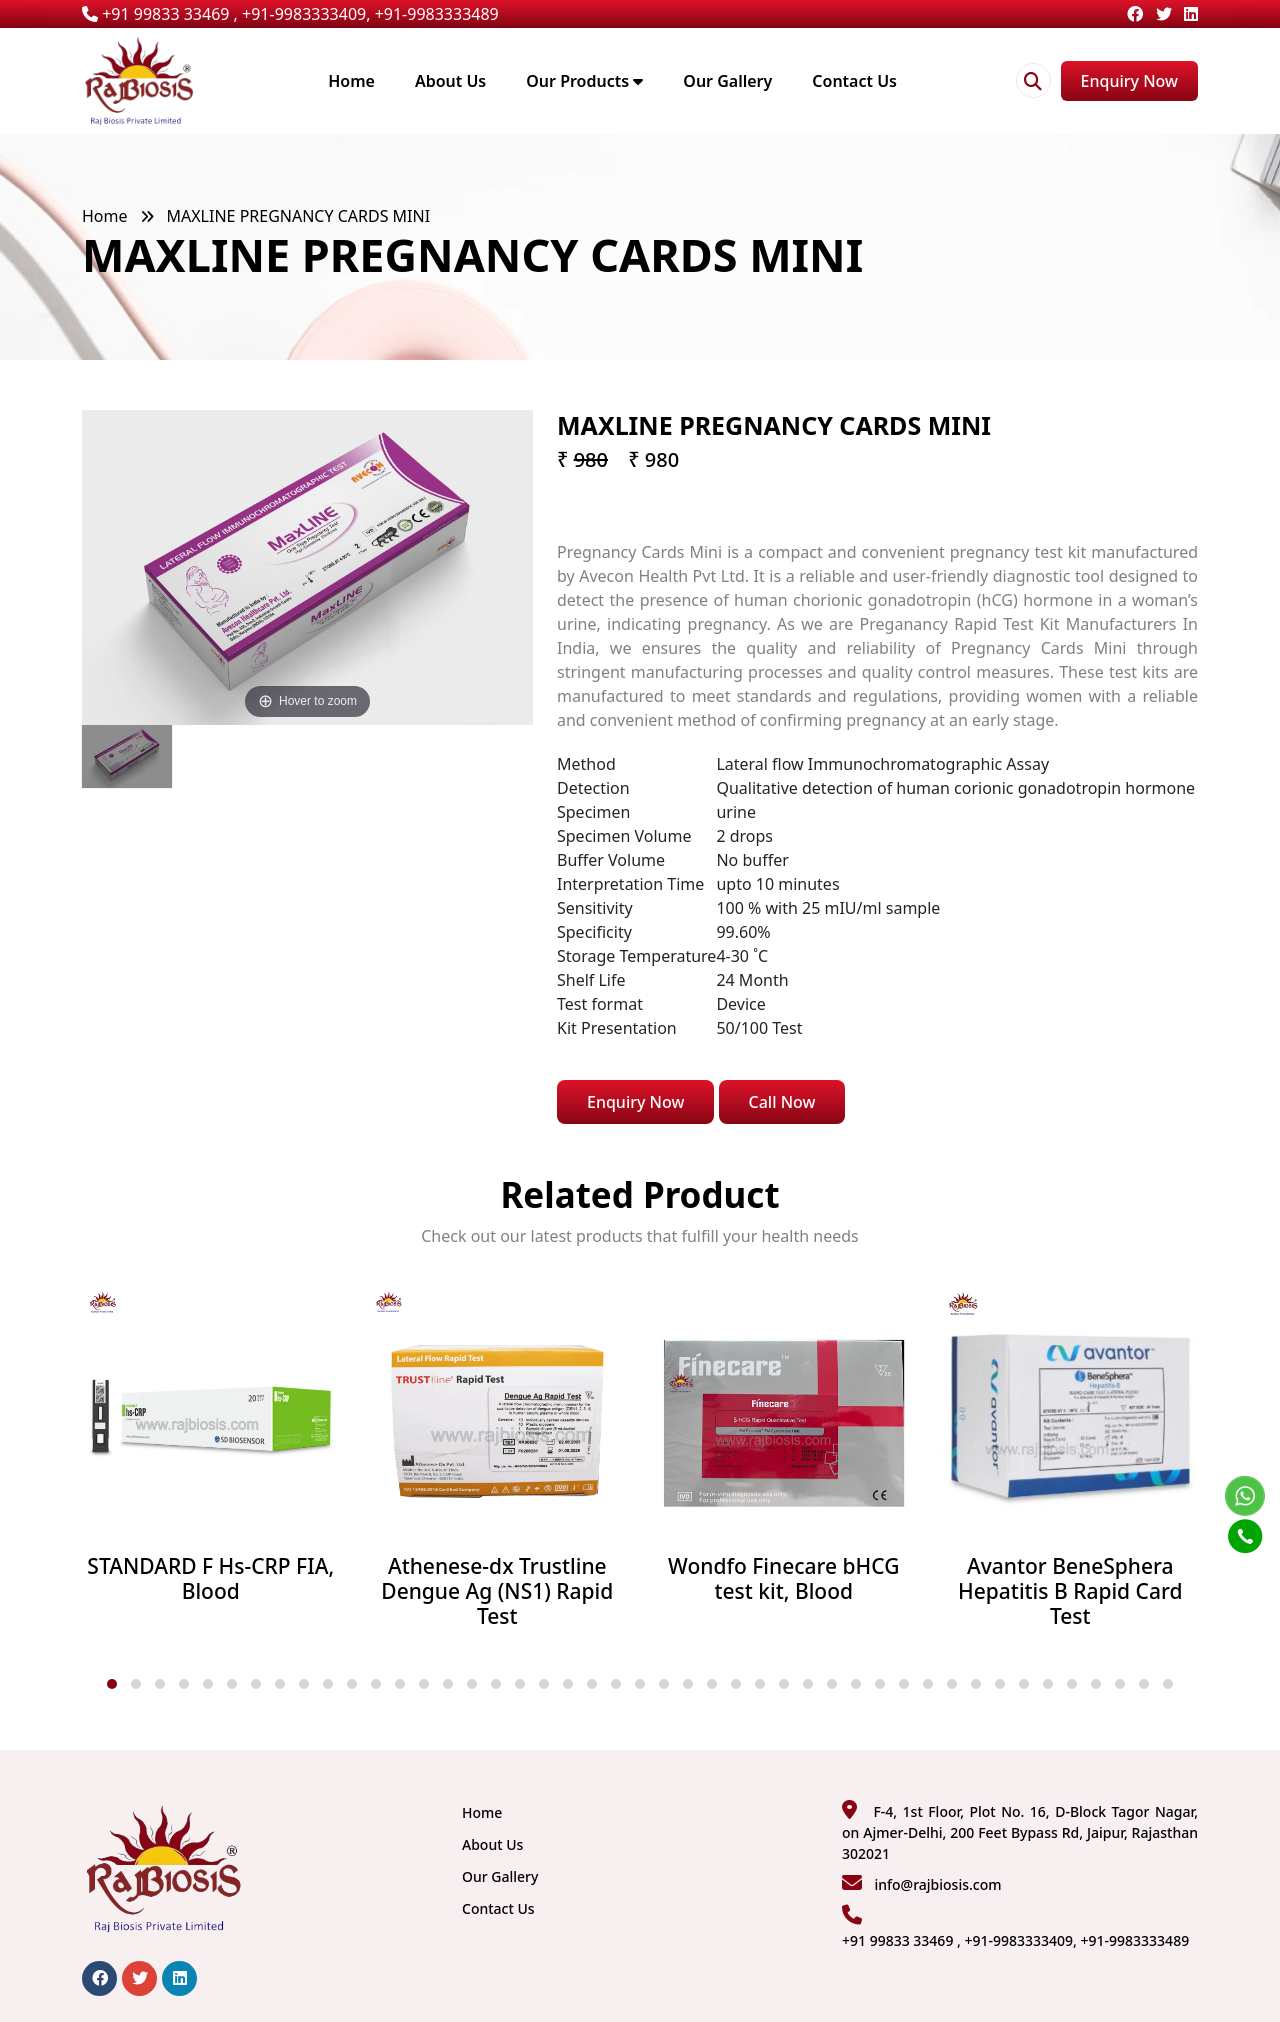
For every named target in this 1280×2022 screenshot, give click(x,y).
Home (351, 81)
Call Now (782, 1102)
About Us (450, 81)
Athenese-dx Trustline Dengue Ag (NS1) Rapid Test (497, 1592)
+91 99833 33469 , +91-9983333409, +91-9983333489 (290, 14)
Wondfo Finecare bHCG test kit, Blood (783, 1579)
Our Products (584, 81)
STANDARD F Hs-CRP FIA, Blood (210, 1579)
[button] (112, 1684)
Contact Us (854, 81)
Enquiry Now (1129, 81)
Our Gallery (727, 81)
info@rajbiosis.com (937, 1884)
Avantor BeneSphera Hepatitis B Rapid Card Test (1070, 1592)
